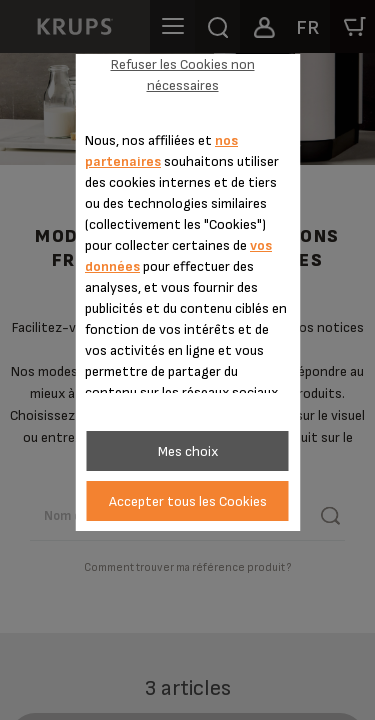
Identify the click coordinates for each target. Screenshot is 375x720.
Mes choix (188, 451)
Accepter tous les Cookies (188, 501)
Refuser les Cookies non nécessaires (183, 75)
